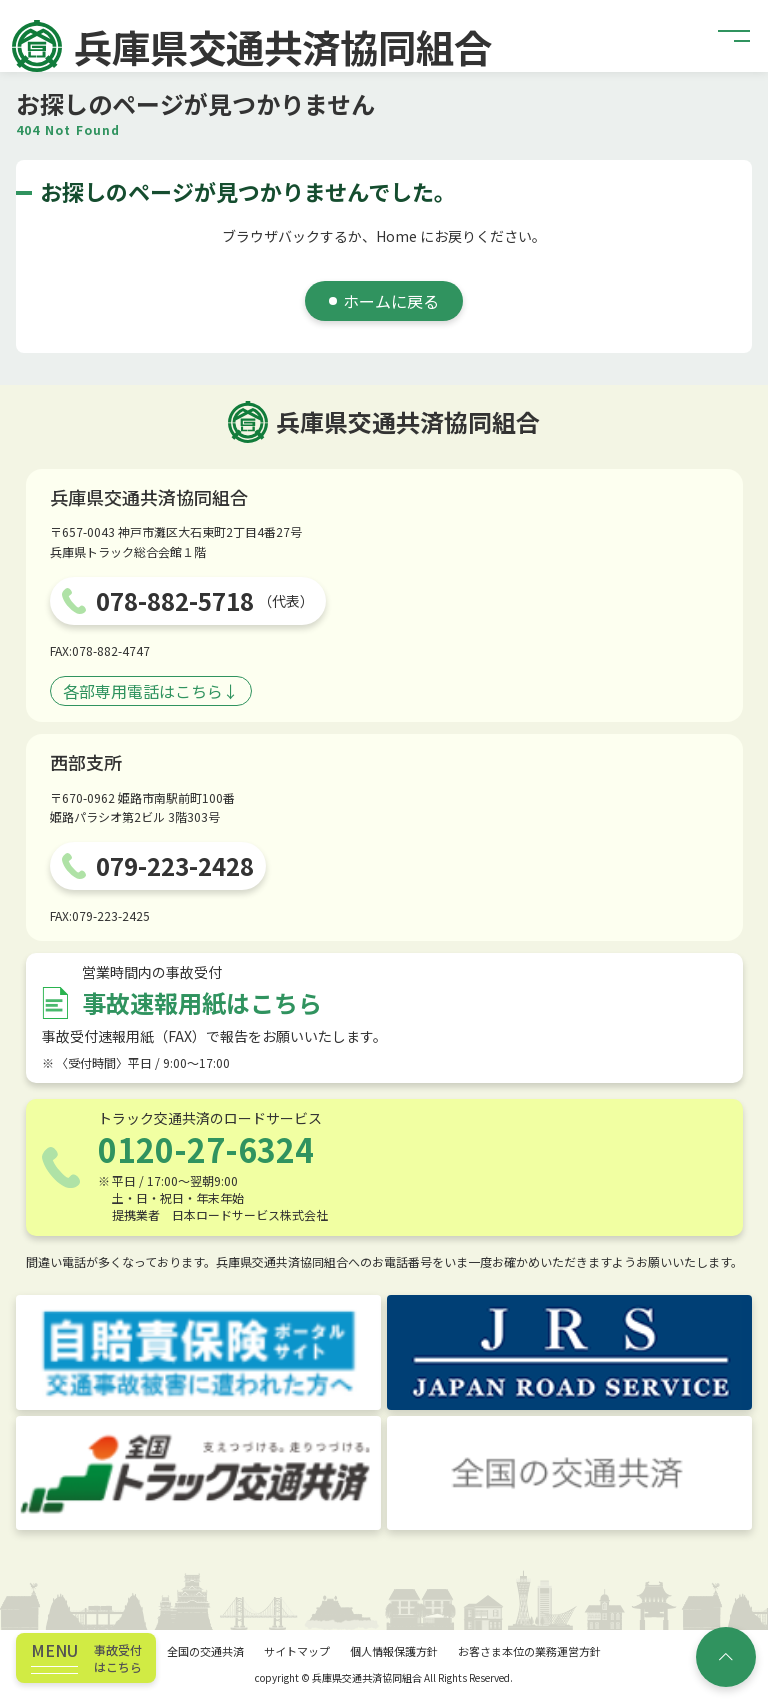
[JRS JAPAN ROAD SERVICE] (569, 1352)
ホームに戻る (391, 301)
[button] (735, 36)
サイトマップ (297, 1651)
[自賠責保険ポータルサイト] (198, 1352)
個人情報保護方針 (394, 1651)
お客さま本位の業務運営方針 (529, 1651)
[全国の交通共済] (569, 1473)
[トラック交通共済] (198, 1473)
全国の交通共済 (205, 1651)
